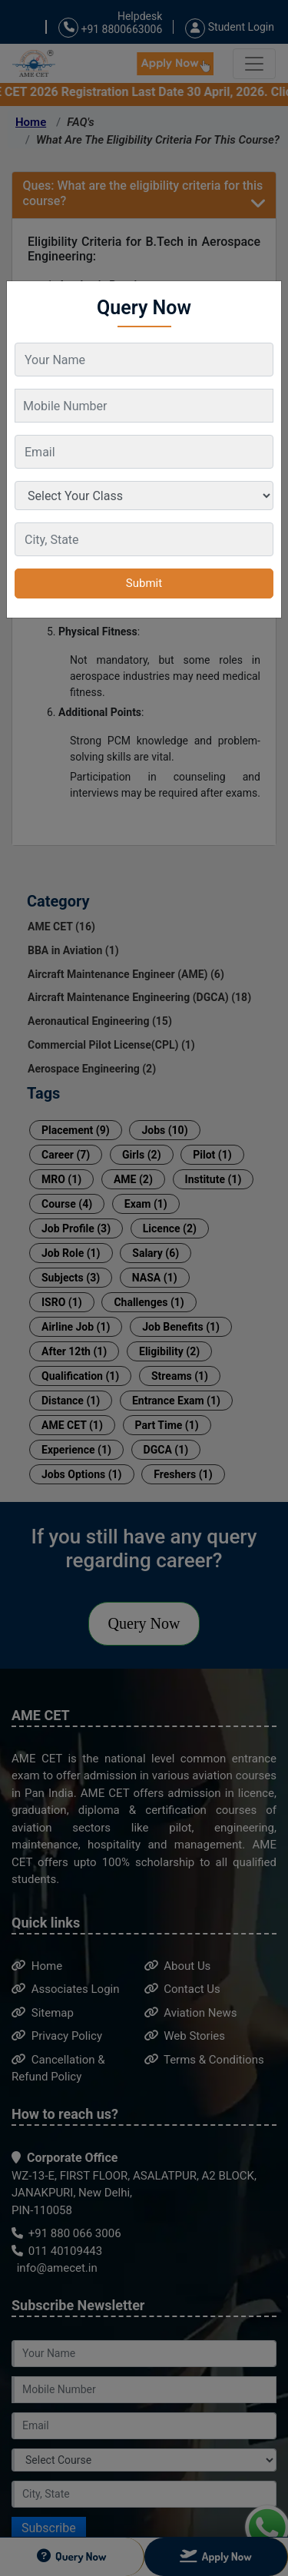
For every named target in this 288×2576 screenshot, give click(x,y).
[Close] (262, 292)
